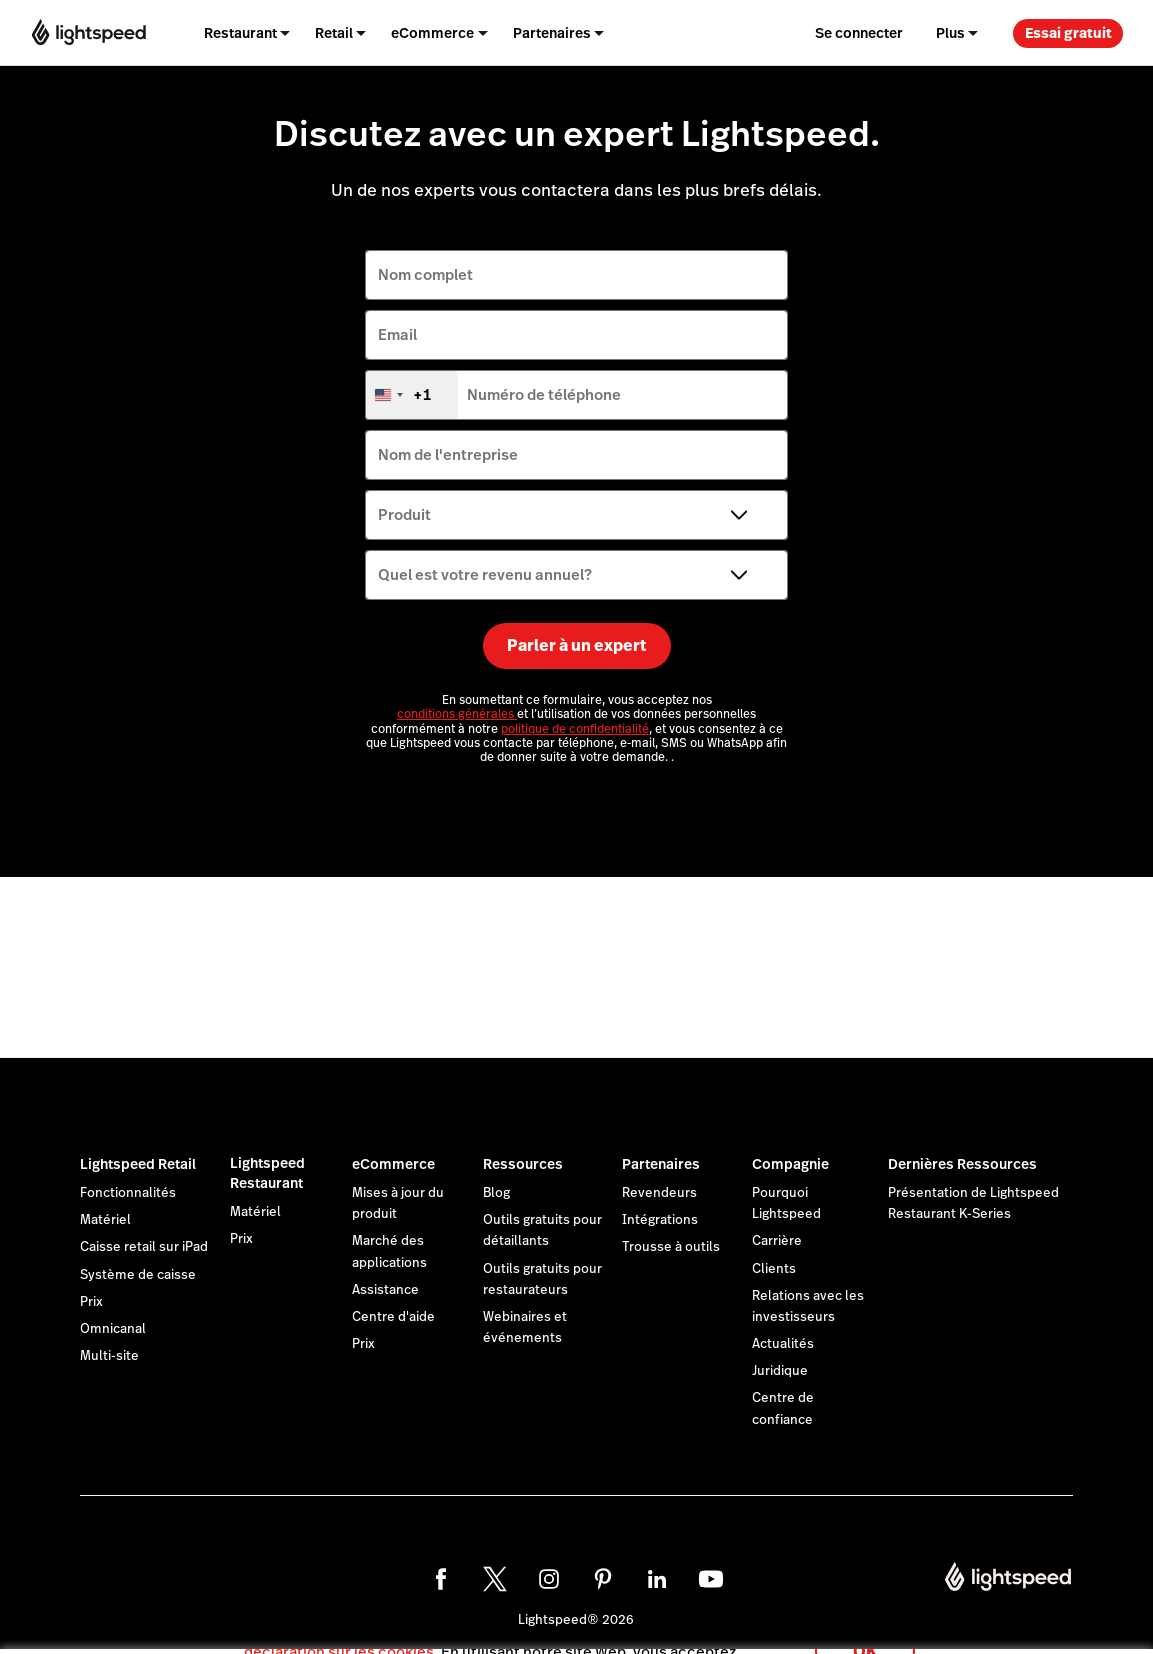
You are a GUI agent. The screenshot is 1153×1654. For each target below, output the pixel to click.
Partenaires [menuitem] (552, 33)
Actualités (783, 1344)
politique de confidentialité (575, 729)
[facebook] (441, 1579)
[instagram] (549, 1579)
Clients (774, 1269)
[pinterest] (603, 1579)
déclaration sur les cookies (339, 1628)
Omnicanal (113, 1329)
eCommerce (393, 1164)
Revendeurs (659, 1193)
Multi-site (109, 1356)
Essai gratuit (1068, 33)
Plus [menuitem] (950, 33)
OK (865, 1627)
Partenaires (661, 1164)
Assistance (385, 1290)
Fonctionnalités (128, 1193)
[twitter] (495, 1579)
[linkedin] (657, 1579)
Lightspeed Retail (138, 1164)
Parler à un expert (577, 645)
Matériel (105, 1220)
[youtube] (711, 1579)
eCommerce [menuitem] (432, 33)
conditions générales (457, 714)
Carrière (777, 1241)
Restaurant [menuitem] (240, 33)
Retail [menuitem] (334, 33)
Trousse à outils (671, 1247)
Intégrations (660, 1220)
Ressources (523, 1164)
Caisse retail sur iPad (144, 1247)
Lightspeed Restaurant (267, 1173)
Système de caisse (138, 1275)
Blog (496, 1193)
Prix (91, 1302)
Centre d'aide (393, 1317)
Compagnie (790, 1164)
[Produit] (576, 515)
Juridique (780, 1371)
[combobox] (412, 395)
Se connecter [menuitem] (859, 33)
